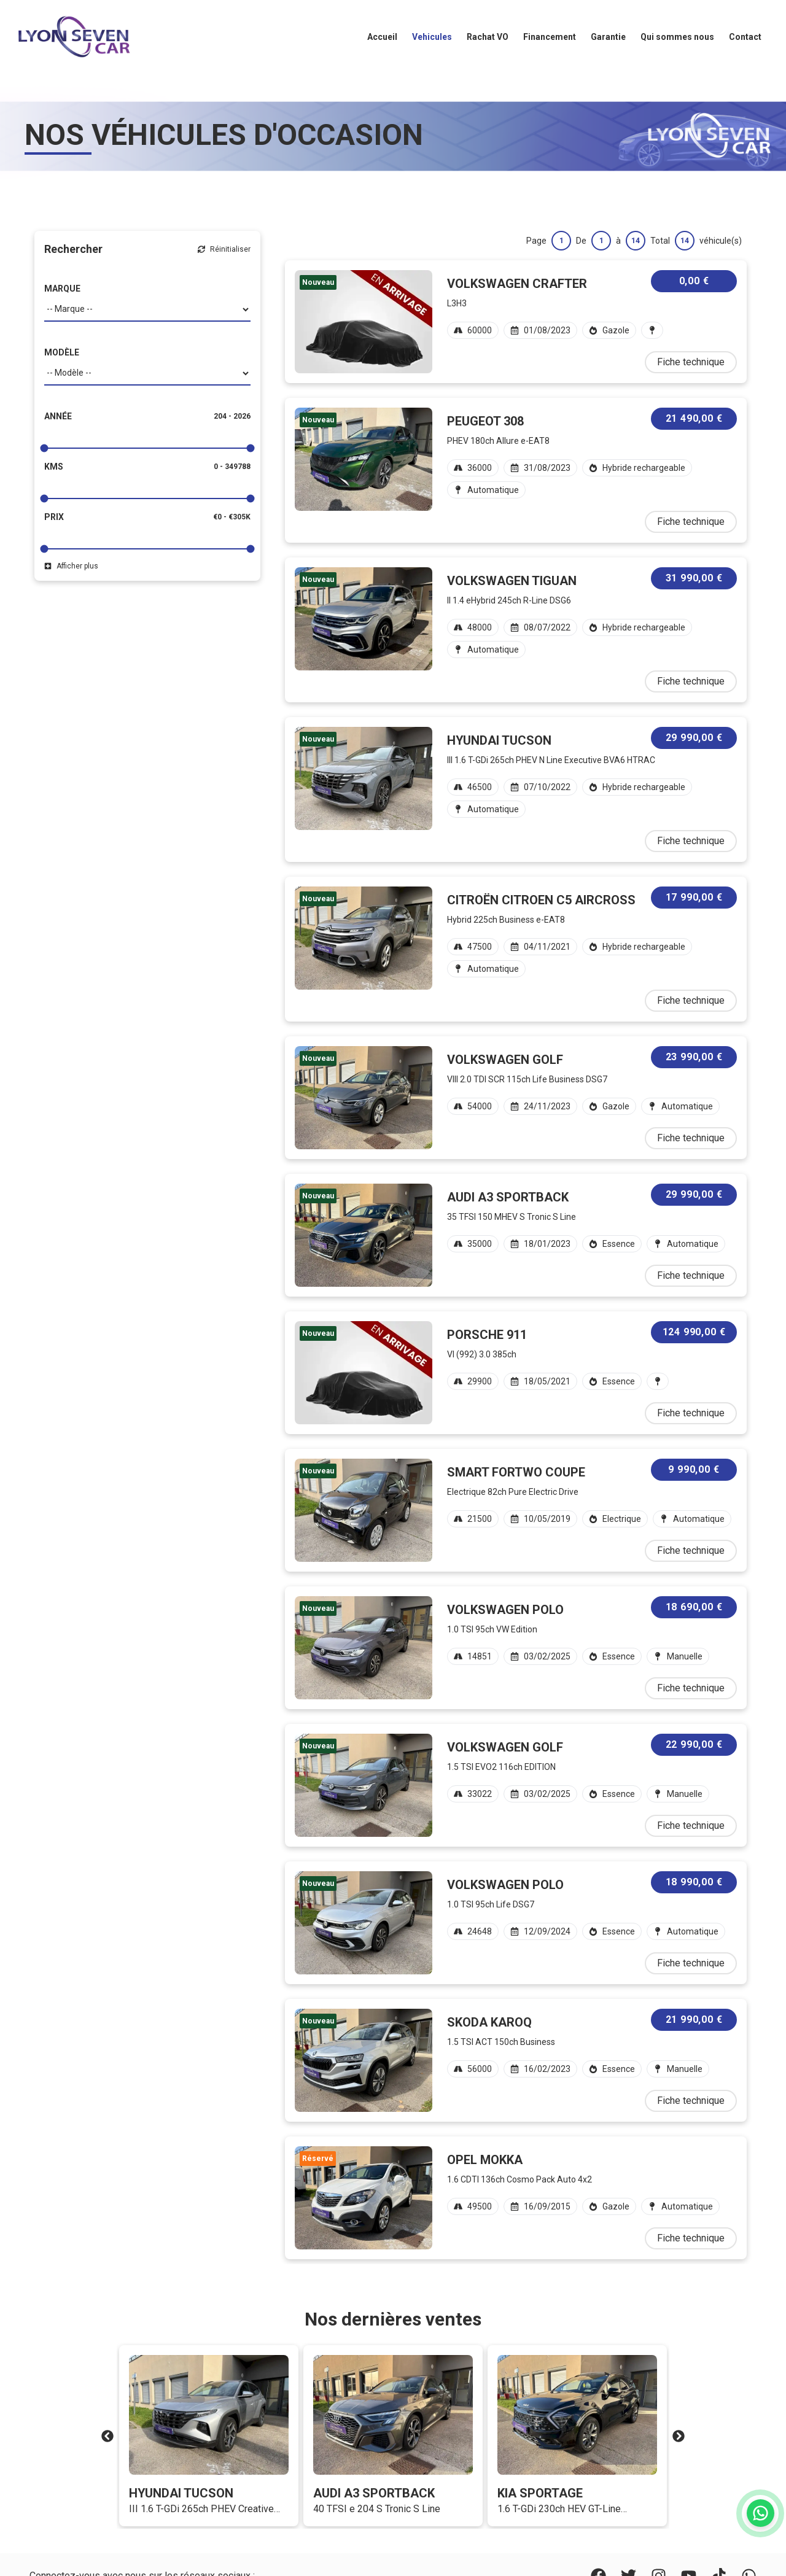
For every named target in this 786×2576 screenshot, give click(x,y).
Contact (745, 37)
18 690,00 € (694, 1607)
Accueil (382, 37)
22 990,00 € (694, 1744)
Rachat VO (487, 37)
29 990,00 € (694, 737)
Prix (54, 517)
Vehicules (432, 37)
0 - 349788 (232, 466)
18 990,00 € (694, 1882)
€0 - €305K (232, 517)
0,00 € (694, 281)
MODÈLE (61, 352)
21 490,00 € (694, 418)
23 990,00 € (694, 1057)
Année (58, 416)
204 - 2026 (232, 416)
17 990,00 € (694, 897)
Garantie (608, 37)
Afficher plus (71, 566)
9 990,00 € (693, 1469)
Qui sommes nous (677, 37)
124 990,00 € (694, 1332)
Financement (549, 37)
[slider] (45, 448)
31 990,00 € (694, 578)
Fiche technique (691, 362)
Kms (53, 466)
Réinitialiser (224, 249)
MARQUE (62, 288)
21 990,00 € (694, 2019)
